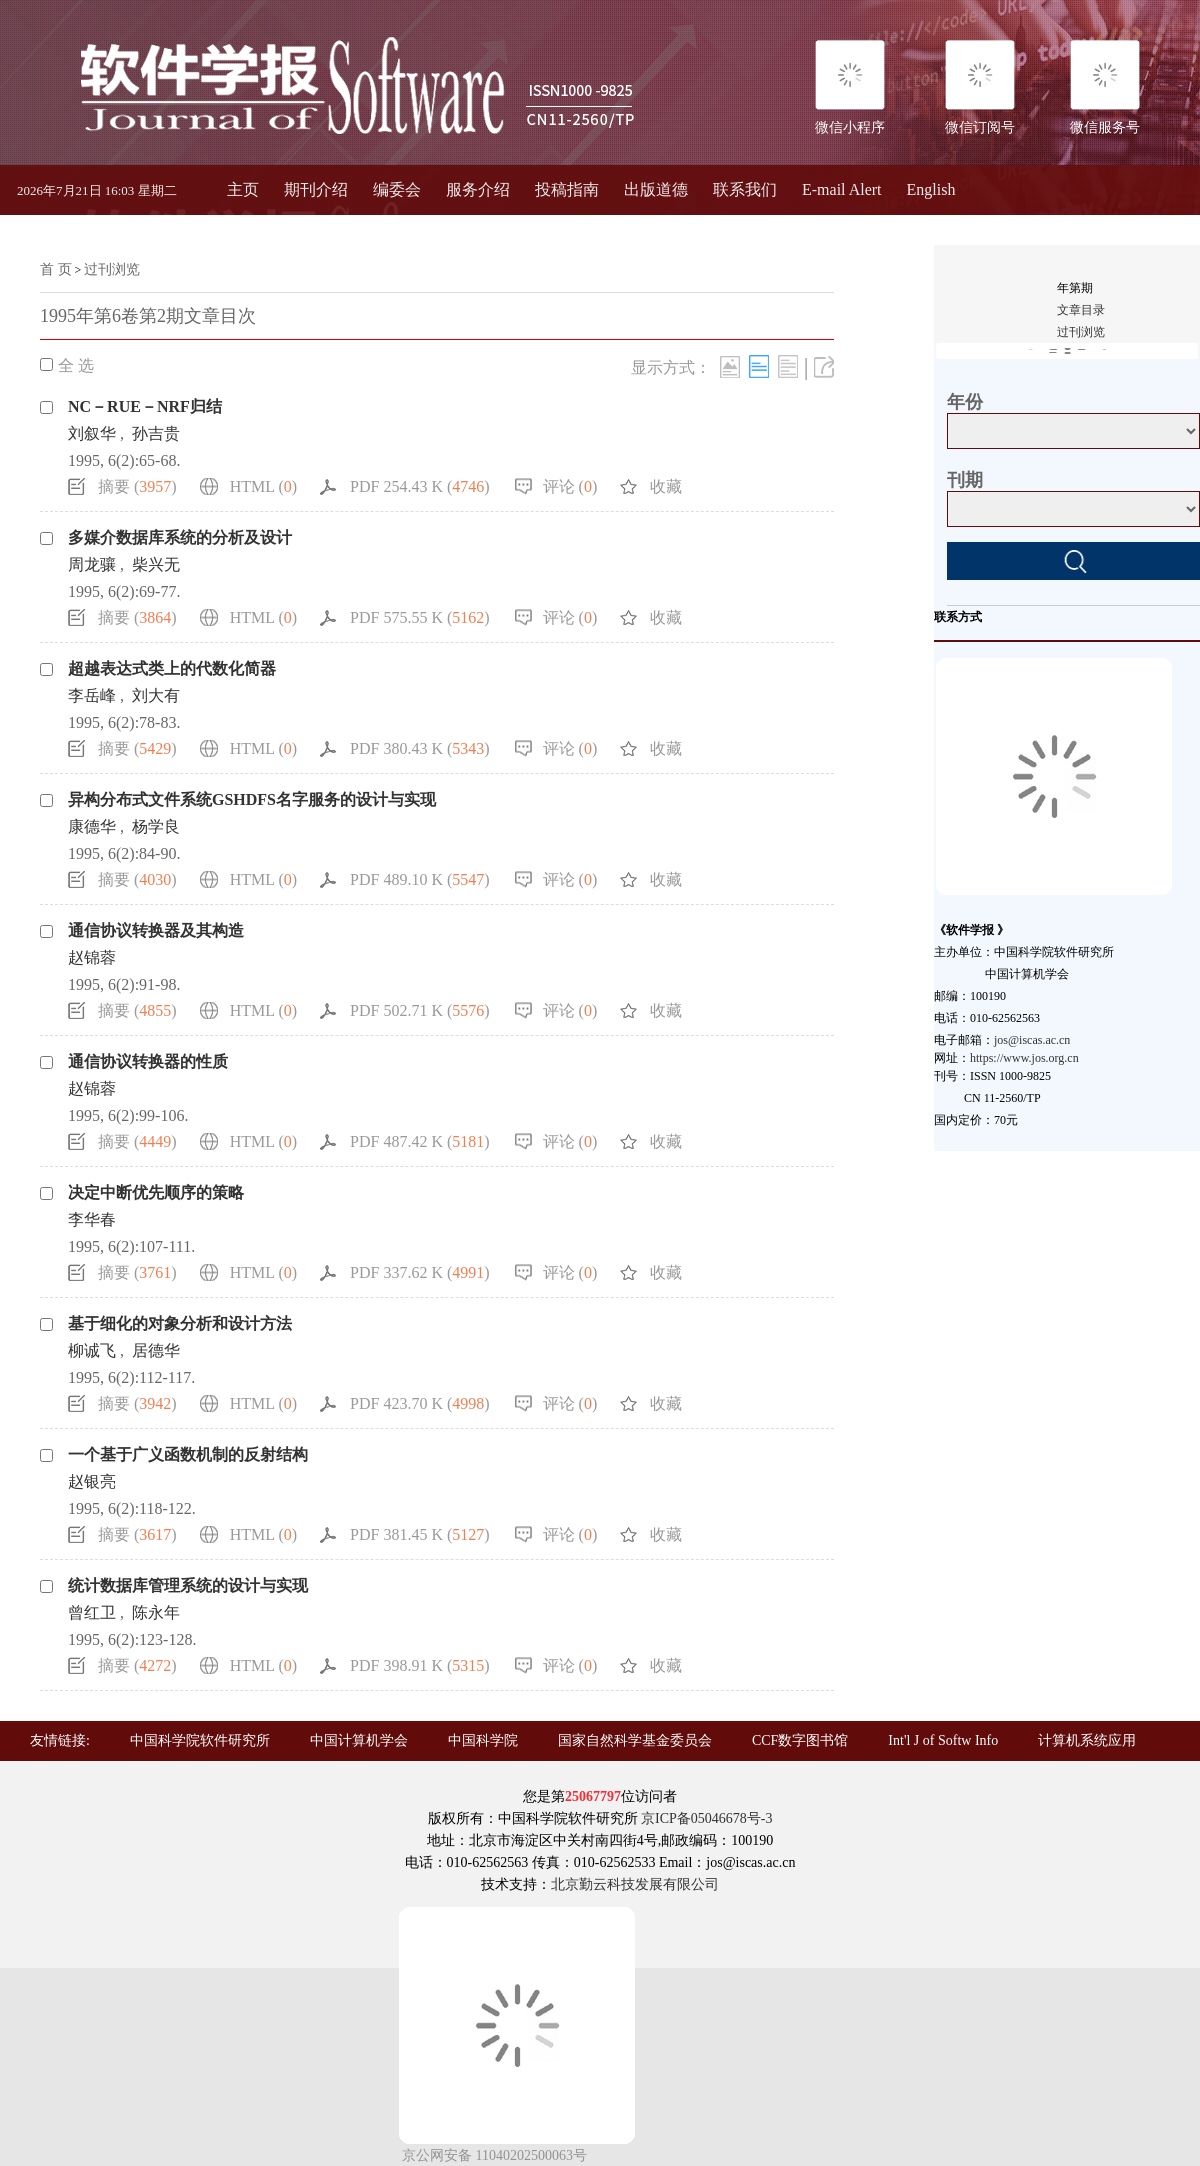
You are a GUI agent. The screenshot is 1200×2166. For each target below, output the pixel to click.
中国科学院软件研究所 (200, 1740)
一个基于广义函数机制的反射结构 (188, 1454)
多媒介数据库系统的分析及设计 (180, 537)
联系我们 (745, 189)
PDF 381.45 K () (420, 1534)
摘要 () (137, 486)
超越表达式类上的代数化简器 (172, 668)
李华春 (92, 1219)
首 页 (56, 269)
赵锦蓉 (92, 957)
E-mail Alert (842, 189)
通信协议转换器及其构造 (156, 930)
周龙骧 (92, 564)
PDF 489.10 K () (420, 879)
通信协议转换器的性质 (148, 1061)
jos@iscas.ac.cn (1032, 1040)
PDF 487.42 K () (420, 1141)
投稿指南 (567, 189)
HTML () (263, 486)
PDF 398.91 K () (420, 1665)
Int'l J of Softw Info (943, 1740)
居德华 (156, 1350)
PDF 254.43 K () (420, 486)
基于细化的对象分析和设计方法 (180, 1323)
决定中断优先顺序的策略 (156, 1192)
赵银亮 (92, 1481)
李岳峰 (92, 695)
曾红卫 (92, 1612)
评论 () (570, 486)
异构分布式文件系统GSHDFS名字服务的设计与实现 (252, 799)
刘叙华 (92, 433)
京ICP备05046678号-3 (706, 1818)
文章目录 (1081, 310)
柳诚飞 (92, 1350)
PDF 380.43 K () (420, 748)
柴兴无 (156, 564)
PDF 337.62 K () (420, 1272)
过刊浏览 (112, 269)
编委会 (397, 189)
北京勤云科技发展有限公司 (635, 1884)
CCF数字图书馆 (800, 1740)
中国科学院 (483, 1740)
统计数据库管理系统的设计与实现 (188, 1585)
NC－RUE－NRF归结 (145, 406)
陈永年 (156, 1612)
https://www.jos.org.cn (1024, 1058)
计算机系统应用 (1087, 1740)
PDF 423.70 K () (420, 1403)
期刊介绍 (316, 189)
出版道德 (656, 189)
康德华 (92, 826)
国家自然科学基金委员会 (635, 1740)
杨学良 (156, 826)
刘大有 (156, 695)
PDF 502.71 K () (420, 1010)
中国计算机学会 (359, 1740)
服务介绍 (478, 189)
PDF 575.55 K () (420, 617)
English (931, 189)
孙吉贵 (156, 433)
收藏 (666, 486)
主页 (243, 189)
